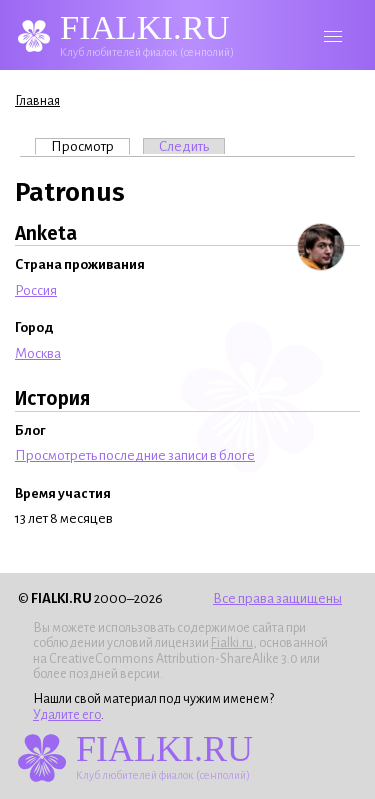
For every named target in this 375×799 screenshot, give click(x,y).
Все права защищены (277, 598)
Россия (36, 290)
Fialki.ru (232, 643)
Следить (184, 146)
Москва (38, 353)
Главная (37, 101)
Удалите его (67, 715)
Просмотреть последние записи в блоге (135, 455)
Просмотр (90, 146)
